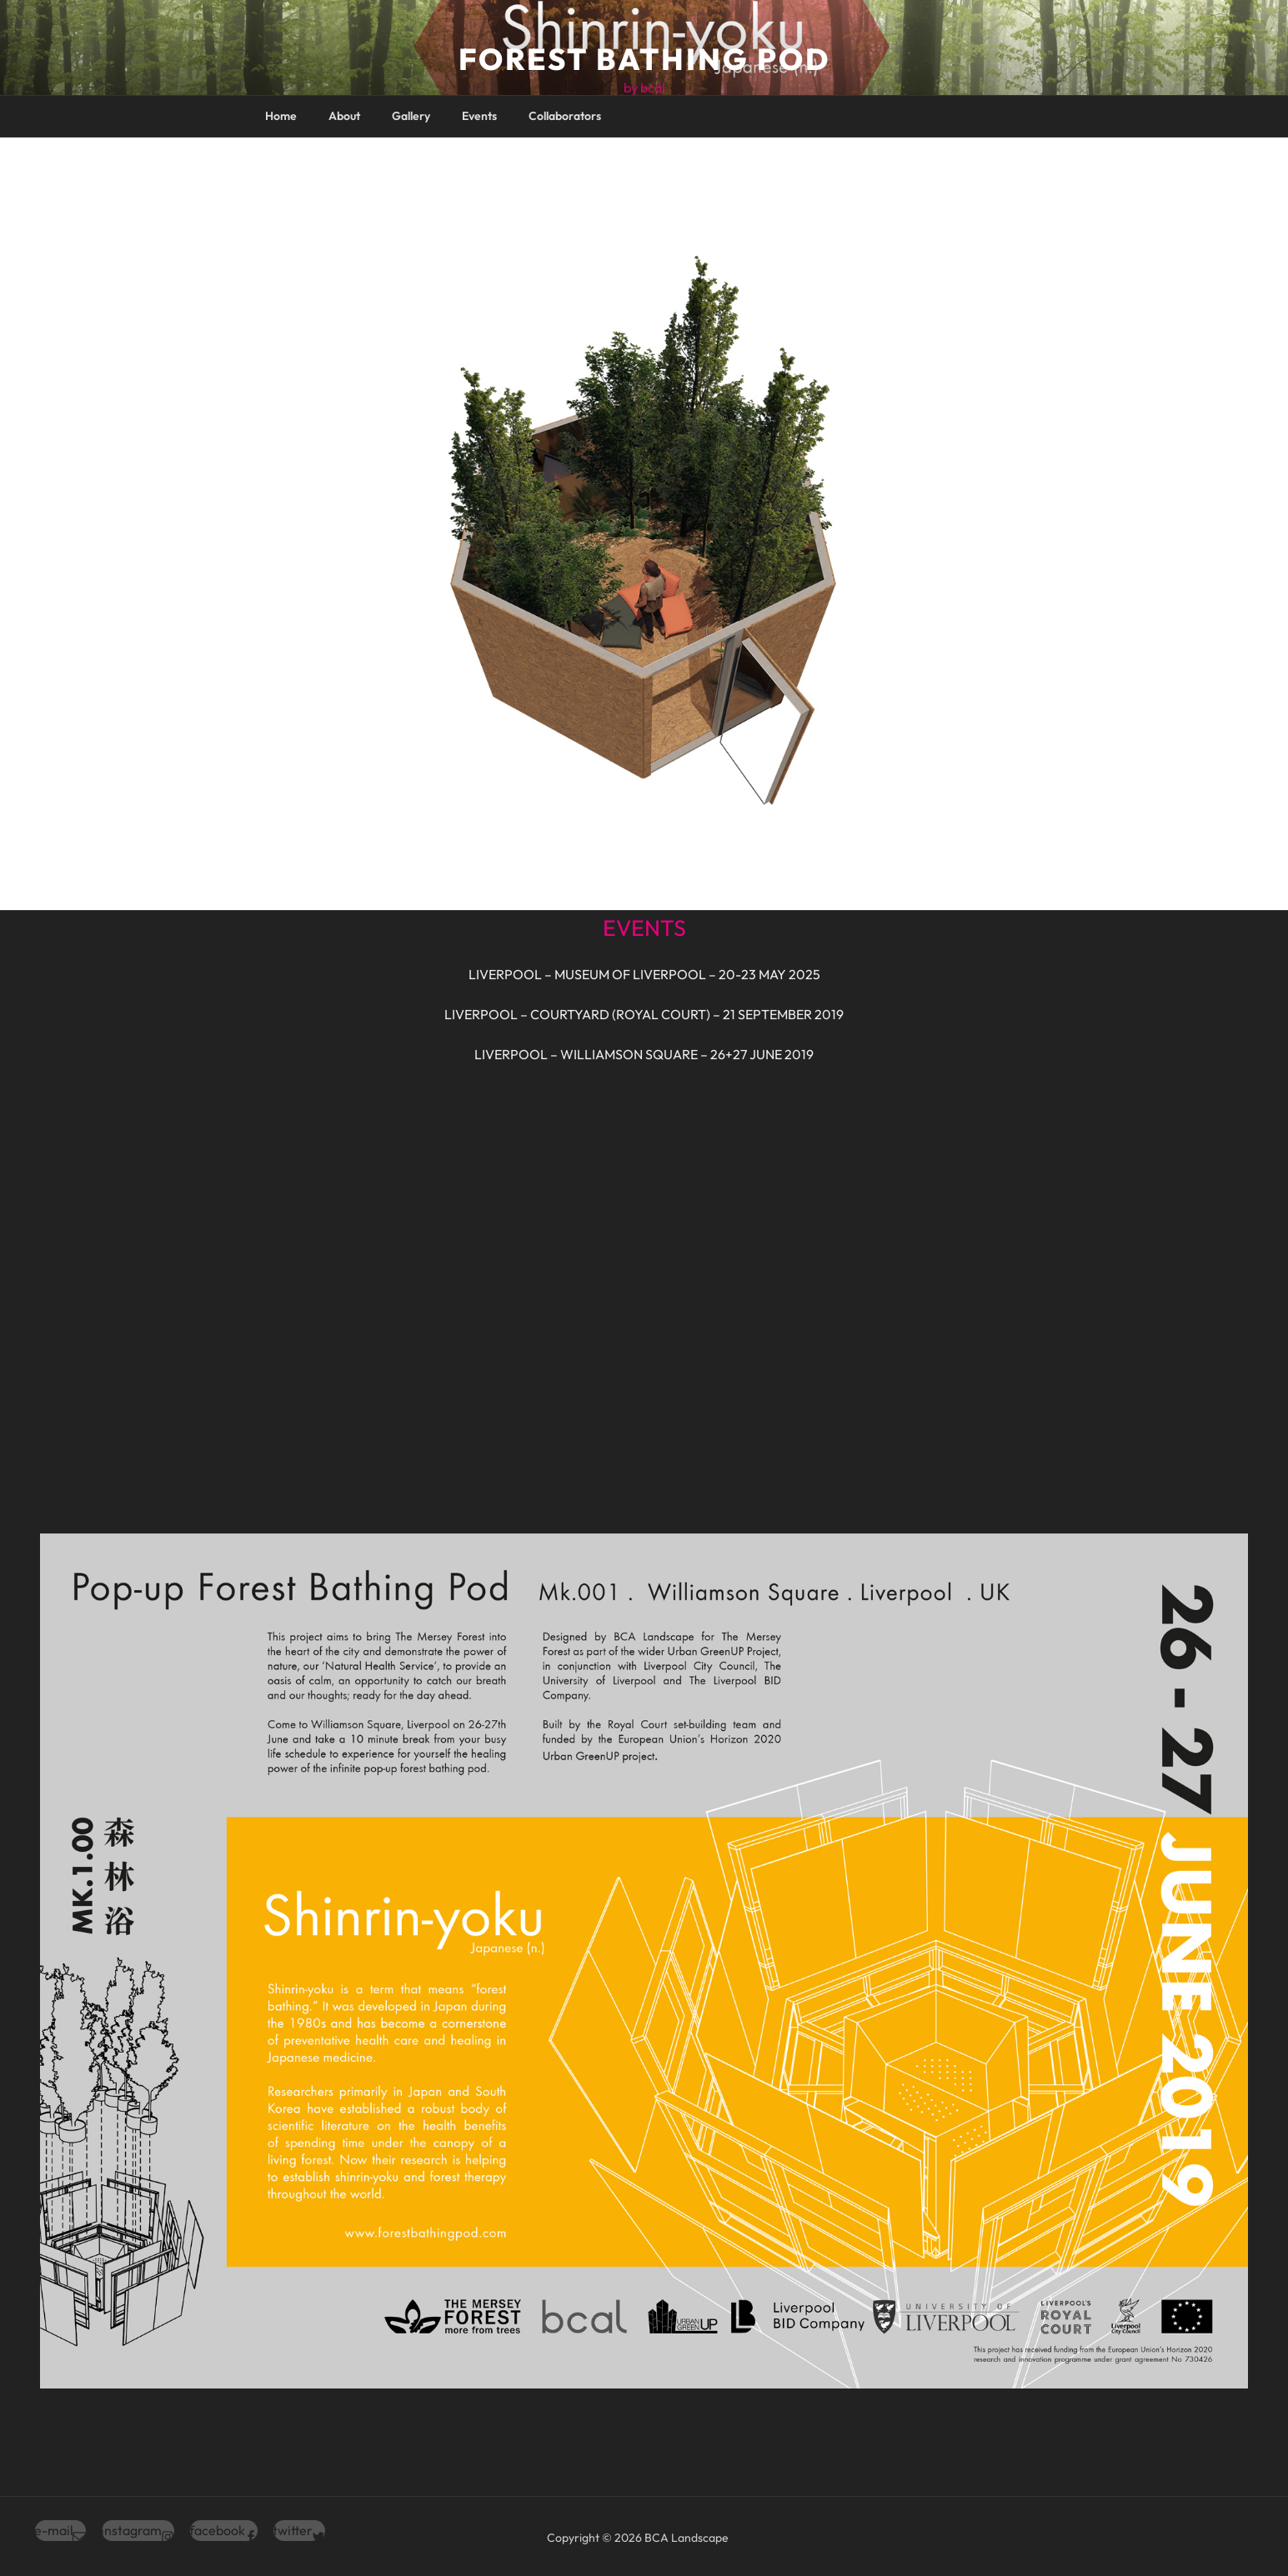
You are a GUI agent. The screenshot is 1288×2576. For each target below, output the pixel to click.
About (344, 115)
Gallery (411, 115)
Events (479, 115)
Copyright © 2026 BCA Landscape (638, 2537)
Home (281, 115)
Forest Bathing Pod (644, 59)
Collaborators (565, 115)
